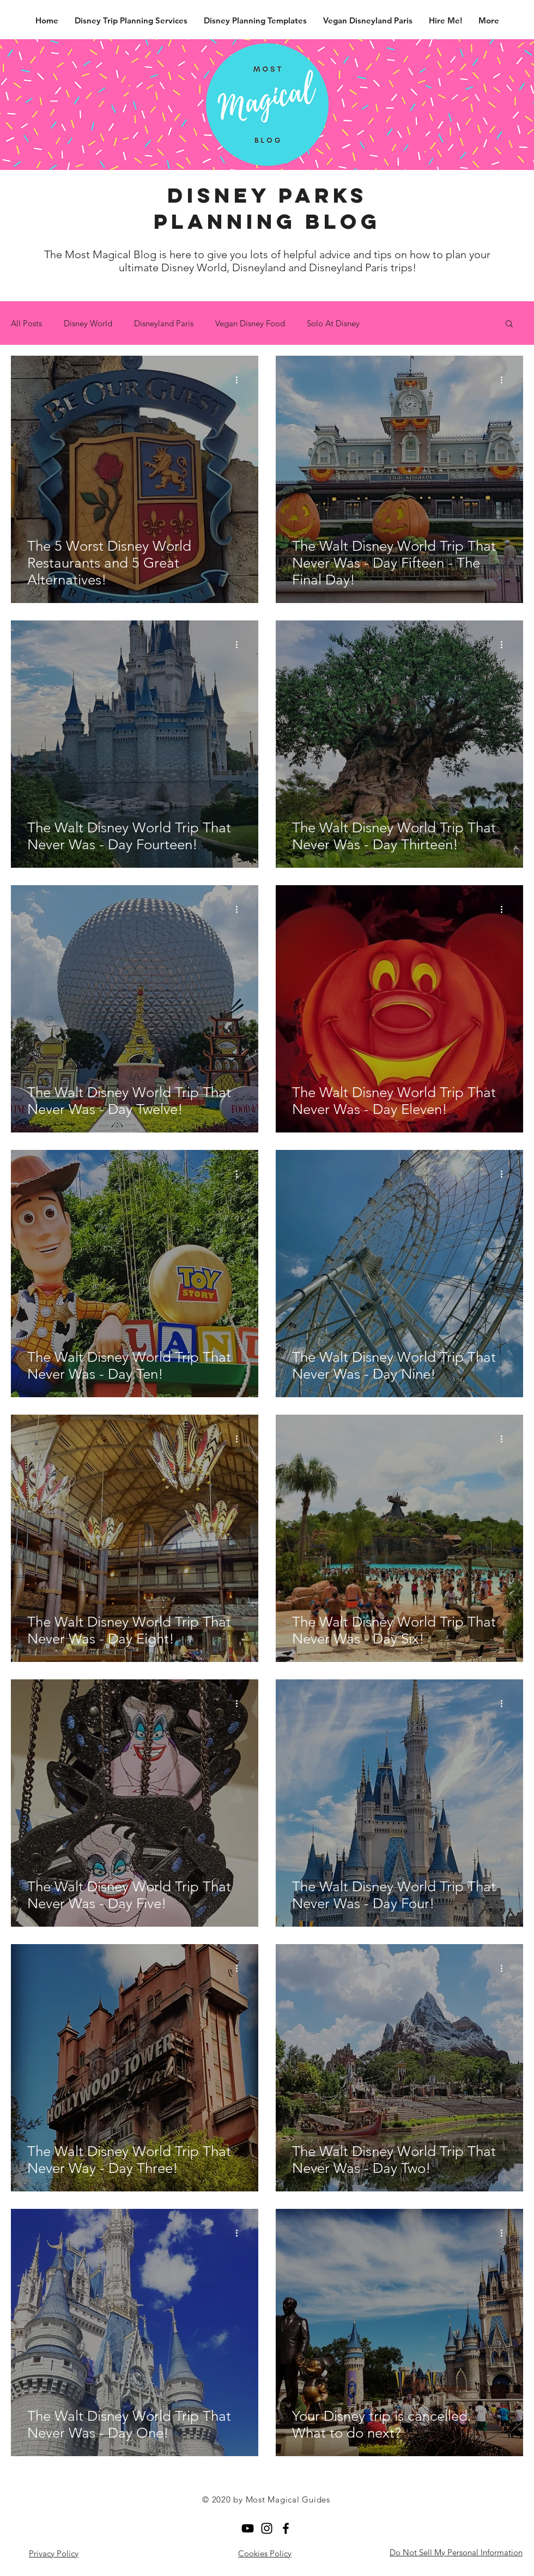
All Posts (26, 323)
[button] (509, 324)
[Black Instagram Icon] (266, 2528)
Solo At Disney (333, 323)
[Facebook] (285, 2528)
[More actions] (240, 379)
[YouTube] (247, 2528)
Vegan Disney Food (250, 323)
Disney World (88, 323)
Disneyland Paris (163, 323)
